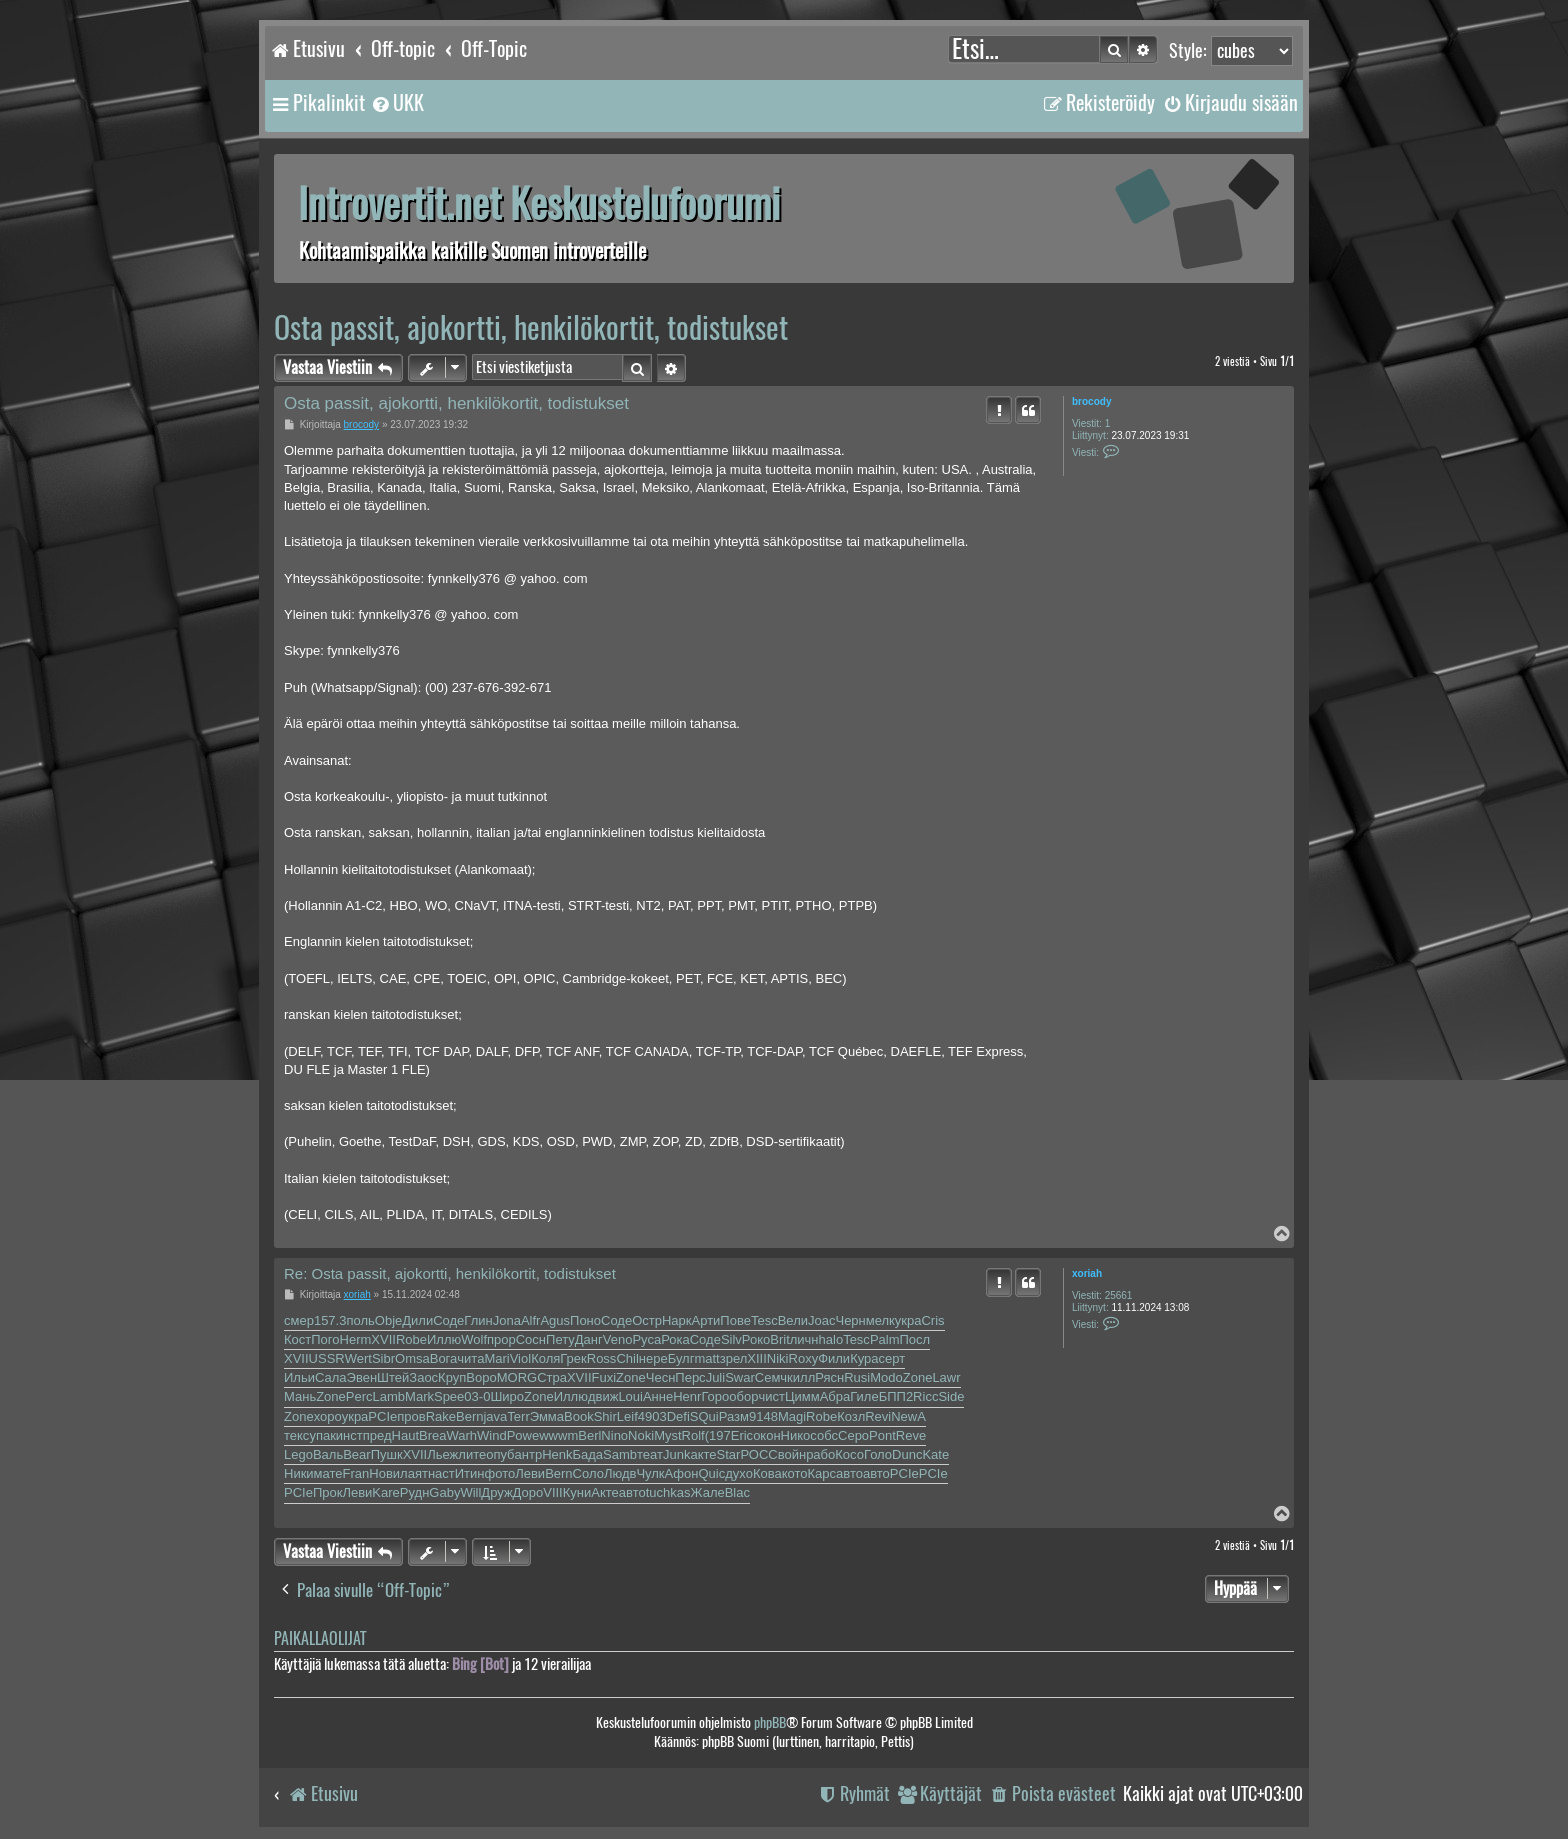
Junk (676, 1454)
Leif (627, 1416)
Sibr (383, 1358)
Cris (932, 1320)
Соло (588, 1473)
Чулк (650, 1473)
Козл (851, 1416)
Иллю (444, 1339)
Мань (300, 1396)
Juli (716, 1377)
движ (603, 1396)
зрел (734, 1358)
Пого (325, 1339)
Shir (605, 1416)
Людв (620, 1473)
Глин (478, 1320)
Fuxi (604, 1377)
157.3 (330, 1320)
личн (804, 1339)
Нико (796, 1435)
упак (322, 1435)
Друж (496, 1492)
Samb (620, 1454)
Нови (384, 1473)
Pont (882, 1435)
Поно (585, 1320)
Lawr (946, 1377)
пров (411, 1416)
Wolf (474, 1339)
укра (908, 1320)
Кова (767, 1473)
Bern (469, 1416)
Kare (385, 1492)
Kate (935, 1454)
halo (831, 1339)
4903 (652, 1416)
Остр (647, 1320)
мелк (880, 1320)
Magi (792, 1416)
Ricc (925, 1396)
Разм (734, 1416)
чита (470, 1358)
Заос (423, 1377)
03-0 (477, 1396)
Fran (356, 1473)
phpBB (770, 1722)
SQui (704, 1416)
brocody (1091, 401)
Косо (849, 1454)
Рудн (415, 1492)
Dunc (907, 1454)
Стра (552, 1377)
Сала (331, 1377)
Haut (405, 1435)
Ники (299, 1473)
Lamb (389, 1396)
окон (766, 1435)
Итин (470, 1473)
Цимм (802, 1396)
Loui (630, 1396)
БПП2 (896, 1396)
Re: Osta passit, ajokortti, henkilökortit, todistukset (450, 1273)
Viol (520, 1358)
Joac (821, 1320)
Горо (715, 1396)
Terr (518, 1416)
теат (650, 1454)
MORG (517, 1377)
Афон (682, 1473)
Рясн (829, 1377)
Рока (675, 1339)
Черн (850, 1320)
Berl (589, 1435)
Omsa (412, 1358)
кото (795, 1473)
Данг (589, 1339)
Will (470, 1492)
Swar (740, 1377)
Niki (778, 1358)
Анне (658, 1396)
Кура (864, 1358)
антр (529, 1454)
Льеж (442, 1454)
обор (743, 1396)
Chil (627, 1358)
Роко (756, 1339)
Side (951, 1396)
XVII (383, 1339)
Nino (614, 1435)
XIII (757, 1358)
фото (500, 1473)
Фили (834, 1358)
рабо (820, 1454)
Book (579, 1416)
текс (296, 1435)
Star (729, 1454)
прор (501, 1339)
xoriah (1087, 1273)
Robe (411, 1339)
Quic (711, 1473)
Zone (631, 1377)
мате (328, 1473)
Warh (462, 1435)
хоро (328, 1416)
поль (360, 1320)
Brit (780, 1339)
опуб (500, 1454)
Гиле (864, 1396)
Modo (886, 1377)
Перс (690, 1377)
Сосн (531, 1339)
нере (653, 1358)
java (495, 1416)
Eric (742, 1435)
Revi (878, 1416)
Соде (448, 1320)
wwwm (558, 1435)
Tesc (764, 1320)
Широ (507, 1396)
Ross (602, 1358)
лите (472, 1454)
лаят (414, 1473)
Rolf (693, 1435)
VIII (553, 1492)
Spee (449, 1396)
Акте (605, 1492)
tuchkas (668, 1492)
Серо (853, 1435)
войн (792, 1454)
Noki (641, 1435)
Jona (507, 1320)
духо (739, 1473)
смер (299, 1320)
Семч (771, 1377)
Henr (687, 1396)
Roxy (804, 1358)
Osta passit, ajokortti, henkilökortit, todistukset (531, 327)
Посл (915, 1339)
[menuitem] (397, 103)
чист (771, 1396)
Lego (298, 1454)
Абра (835, 1396)
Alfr (531, 1320)
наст (441, 1473)
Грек (573, 1358)
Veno (618, 1339)
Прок (328, 1492)
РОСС (758, 1454)
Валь (328, 1454)
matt (706, 1358)
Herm (356, 1339)
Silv (731, 1339)
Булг (681, 1358)
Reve (911, 1435)
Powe (523, 1435)
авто (849, 1473)
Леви (530, 1473)
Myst (667, 1435)
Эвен (362, 1377)
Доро (528, 1492)
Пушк (387, 1454)
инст (349, 1435)
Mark (419, 1396)
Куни (577, 1492)
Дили (417, 1320)
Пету (560, 1339)
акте (703, 1454)
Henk (557, 1454)
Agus (555, 1320)
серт (892, 1358)
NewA (908, 1416)
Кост (297, 1339)
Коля (545, 1358)
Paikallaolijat (320, 1638)
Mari (496, 1358)
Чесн (661, 1377)
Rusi (857, 1377)
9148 (763, 1416)
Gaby (444, 1492)
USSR (327, 1358)
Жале (708, 1492)
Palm (885, 1339)
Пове (735, 1320)
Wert (358, 1358)
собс (824, 1435)
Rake (441, 1416)
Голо (878, 1454)
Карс (822, 1473)
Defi (678, 1416)
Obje (388, 1320)
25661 (1119, 1295)
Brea (432, 1435)
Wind (492, 1435)
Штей (393, 1377)
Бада (588, 1454)
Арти (706, 1320)
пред (377, 1435)
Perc (359, 1396)
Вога (444, 1358)
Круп (452, 1377)
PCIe (382, 1416)
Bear (356, 1454)
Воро (481, 1377)
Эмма (547, 1416)
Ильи (299, 1377)
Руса (646, 1339)
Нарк (677, 1320)
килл (801, 1377)
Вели (793, 1320)
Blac (737, 1492)
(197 (718, 1435)
